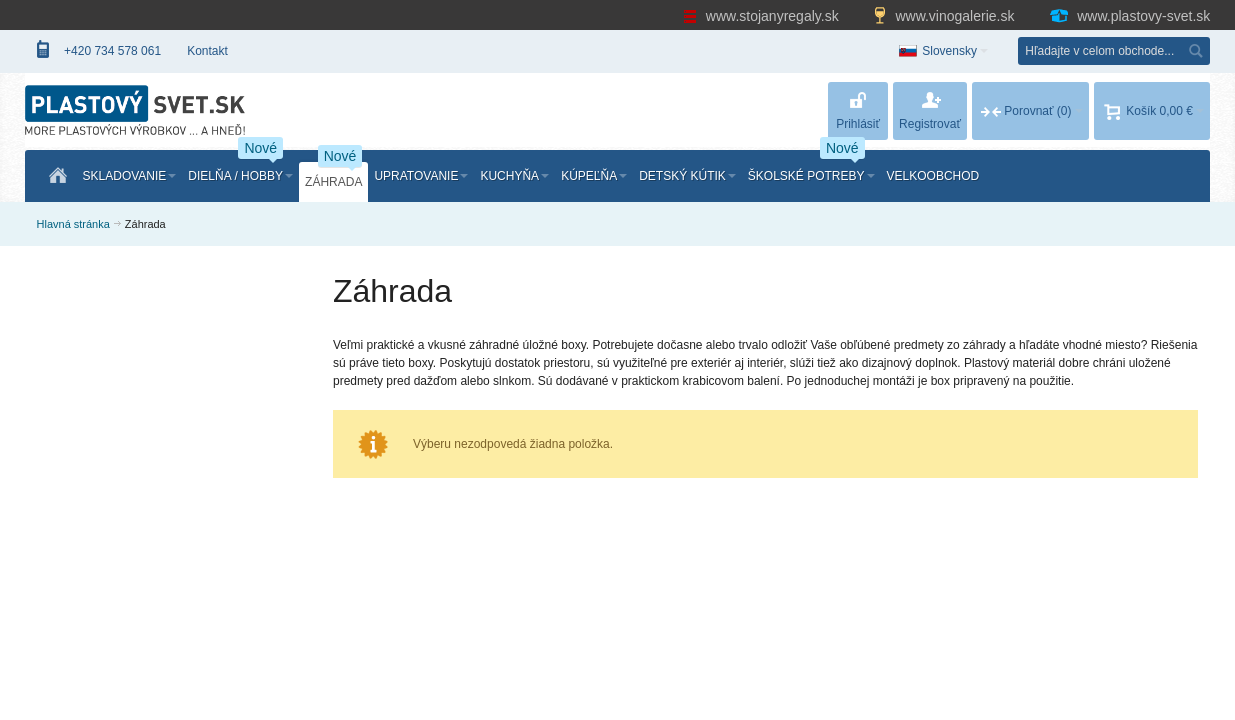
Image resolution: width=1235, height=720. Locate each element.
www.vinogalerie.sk (946, 16)
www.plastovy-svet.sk (1129, 16)
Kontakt (207, 51)
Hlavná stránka (73, 224)
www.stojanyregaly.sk (763, 16)
